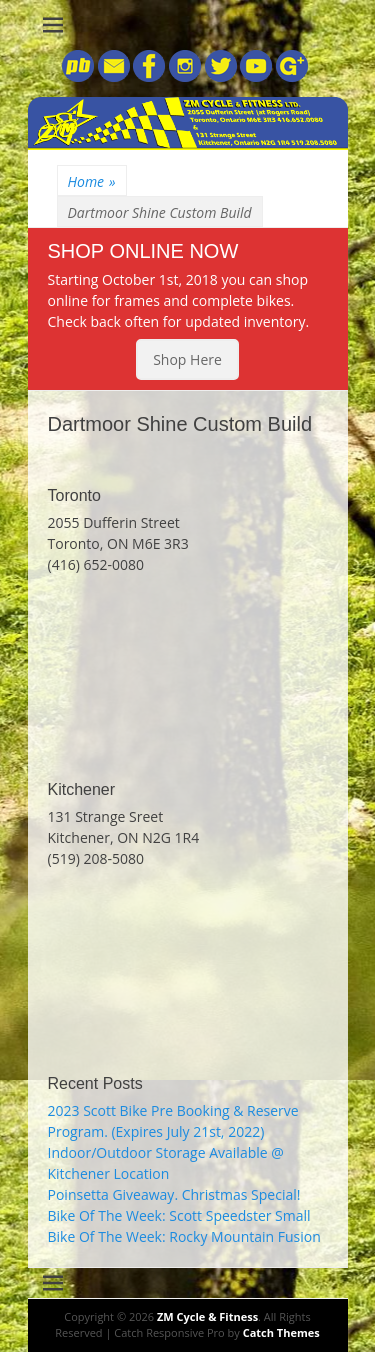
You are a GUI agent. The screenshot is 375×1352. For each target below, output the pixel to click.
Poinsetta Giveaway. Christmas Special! (174, 1194)
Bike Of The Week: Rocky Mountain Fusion (184, 1236)
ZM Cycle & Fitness (207, 1316)
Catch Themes (281, 1332)
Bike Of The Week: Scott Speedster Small (179, 1215)
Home (92, 181)
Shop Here (187, 359)
